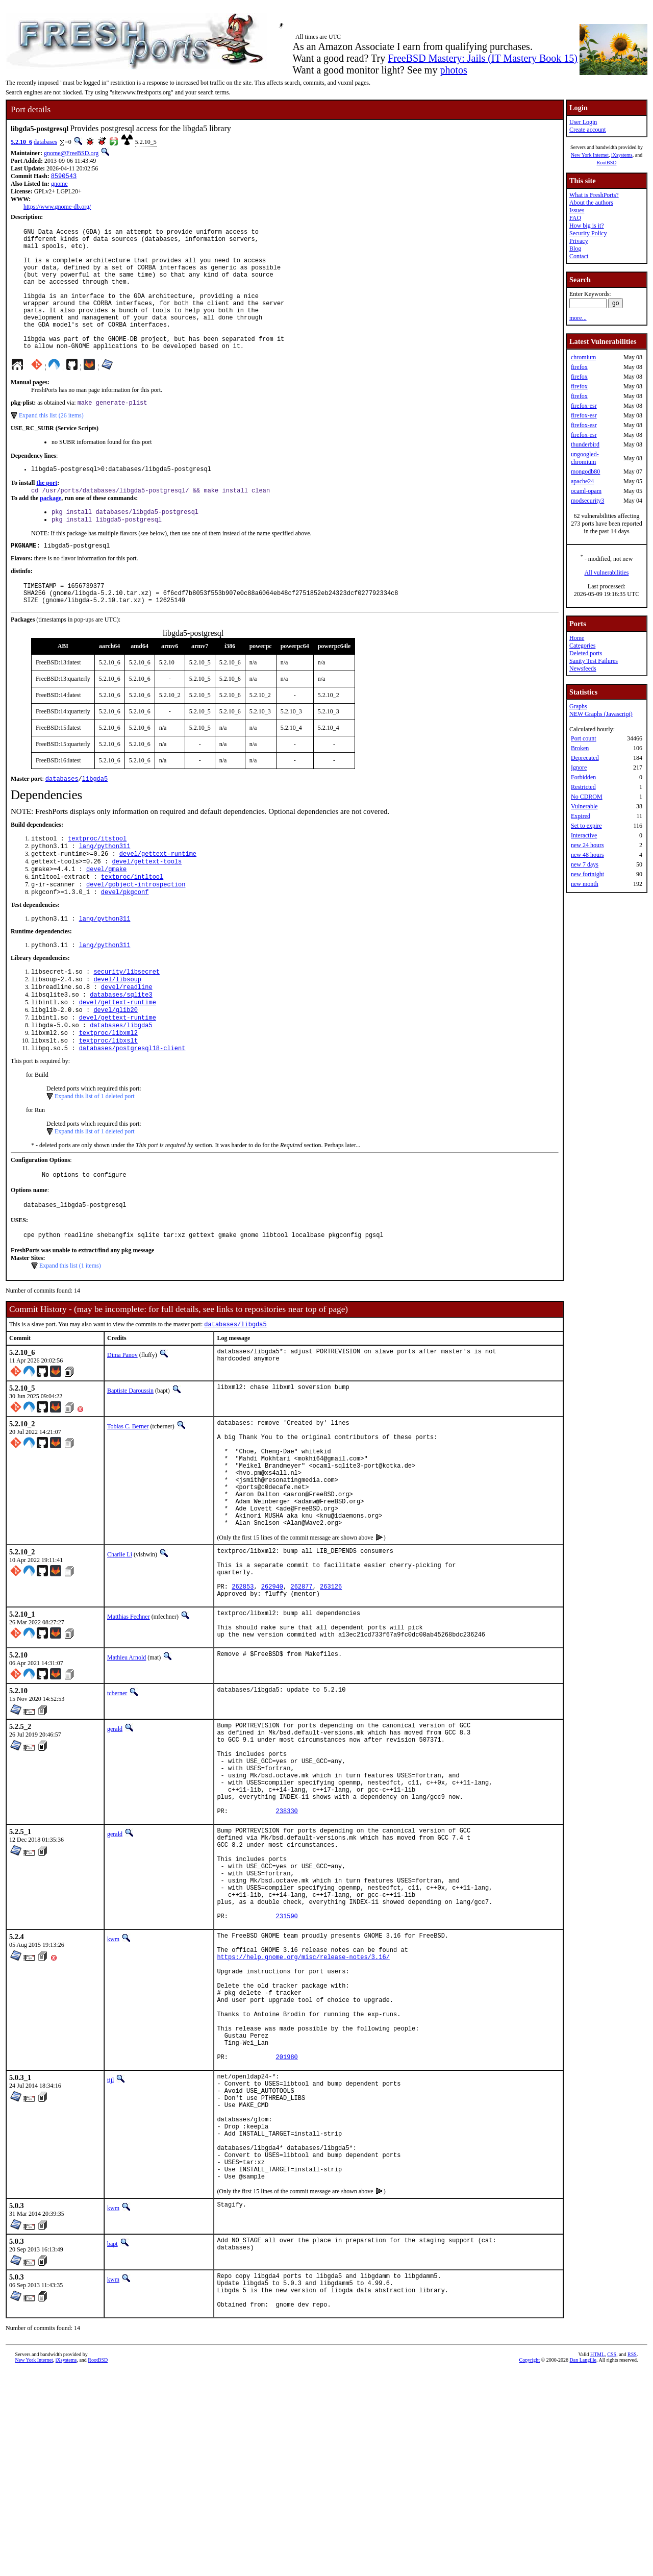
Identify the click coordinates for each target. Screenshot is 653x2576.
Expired (580, 816)
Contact (578, 256)
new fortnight (587, 874)
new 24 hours (587, 845)
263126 (331, 1685)
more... (578, 317)
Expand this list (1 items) (70, 1331)
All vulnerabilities (607, 572)
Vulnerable (584, 806)
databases (45, 141)
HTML (597, 2559)
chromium (583, 357)
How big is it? (586, 225)
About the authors (591, 202)
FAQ (575, 217)
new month (584, 883)
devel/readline (127, 1039)
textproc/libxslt (108, 1100)
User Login (583, 122)
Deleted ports (585, 653)
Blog (575, 248)
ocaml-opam (586, 490)
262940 (272, 1685)
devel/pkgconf (125, 939)
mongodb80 (585, 471)
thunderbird (585, 444)
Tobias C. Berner (127, 1493)
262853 (243, 1685)
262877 (301, 1685)
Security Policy (588, 233)
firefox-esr (584, 405)
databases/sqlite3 (121, 1048)
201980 (287, 2230)
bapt (112, 2440)
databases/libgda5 (121, 1083)
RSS (632, 2559)
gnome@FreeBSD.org (71, 153)
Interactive (584, 835)
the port (46, 512)
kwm (113, 2085)
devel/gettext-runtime (157, 896)
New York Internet (590, 155)
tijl (110, 2254)
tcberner (117, 1799)
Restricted (583, 786)
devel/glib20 (115, 1065)
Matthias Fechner (128, 1717)
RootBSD (607, 162)
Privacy (578, 240)
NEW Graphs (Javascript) (601, 713)
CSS (611, 2559)
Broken (580, 748)
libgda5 (95, 818)
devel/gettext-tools (147, 905)
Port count (583, 738)
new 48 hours (587, 854)
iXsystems (622, 155)
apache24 (582, 481)
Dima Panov (122, 1421)
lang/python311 (105, 887)
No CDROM (586, 796)
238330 (287, 1937)
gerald (114, 1835)
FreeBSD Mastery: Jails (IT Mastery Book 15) (482, 58)
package (50, 528)
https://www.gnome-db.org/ (57, 207)
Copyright (529, 2564)
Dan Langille (583, 2564)
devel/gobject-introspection (135, 931)
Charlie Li (119, 1644)
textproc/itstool (97, 879)
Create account (587, 129)
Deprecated (585, 757)
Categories (582, 645)
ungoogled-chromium (585, 458)
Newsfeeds (582, 668)
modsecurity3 (587, 500)
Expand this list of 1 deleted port (95, 1157)
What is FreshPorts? (594, 195)
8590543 (64, 176)
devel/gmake (106, 913)
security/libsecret (126, 1022)
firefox (579, 366)
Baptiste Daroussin (130, 1457)
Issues (576, 210)
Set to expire (586, 825)
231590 (287, 2062)
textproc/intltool (132, 922)
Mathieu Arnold (126, 1764)
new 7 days (584, 864)
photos (453, 70)
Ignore (579, 767)
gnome (59, 184)
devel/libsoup (117, 1031)
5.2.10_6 (21, 141)
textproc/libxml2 (108, 1091)
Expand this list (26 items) (51, 443)
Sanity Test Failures (593, 660)
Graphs (578, 706)
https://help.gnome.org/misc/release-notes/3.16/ (303, 2109)
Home (576, 637)
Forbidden (583, 777)
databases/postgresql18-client (132, 1109)
